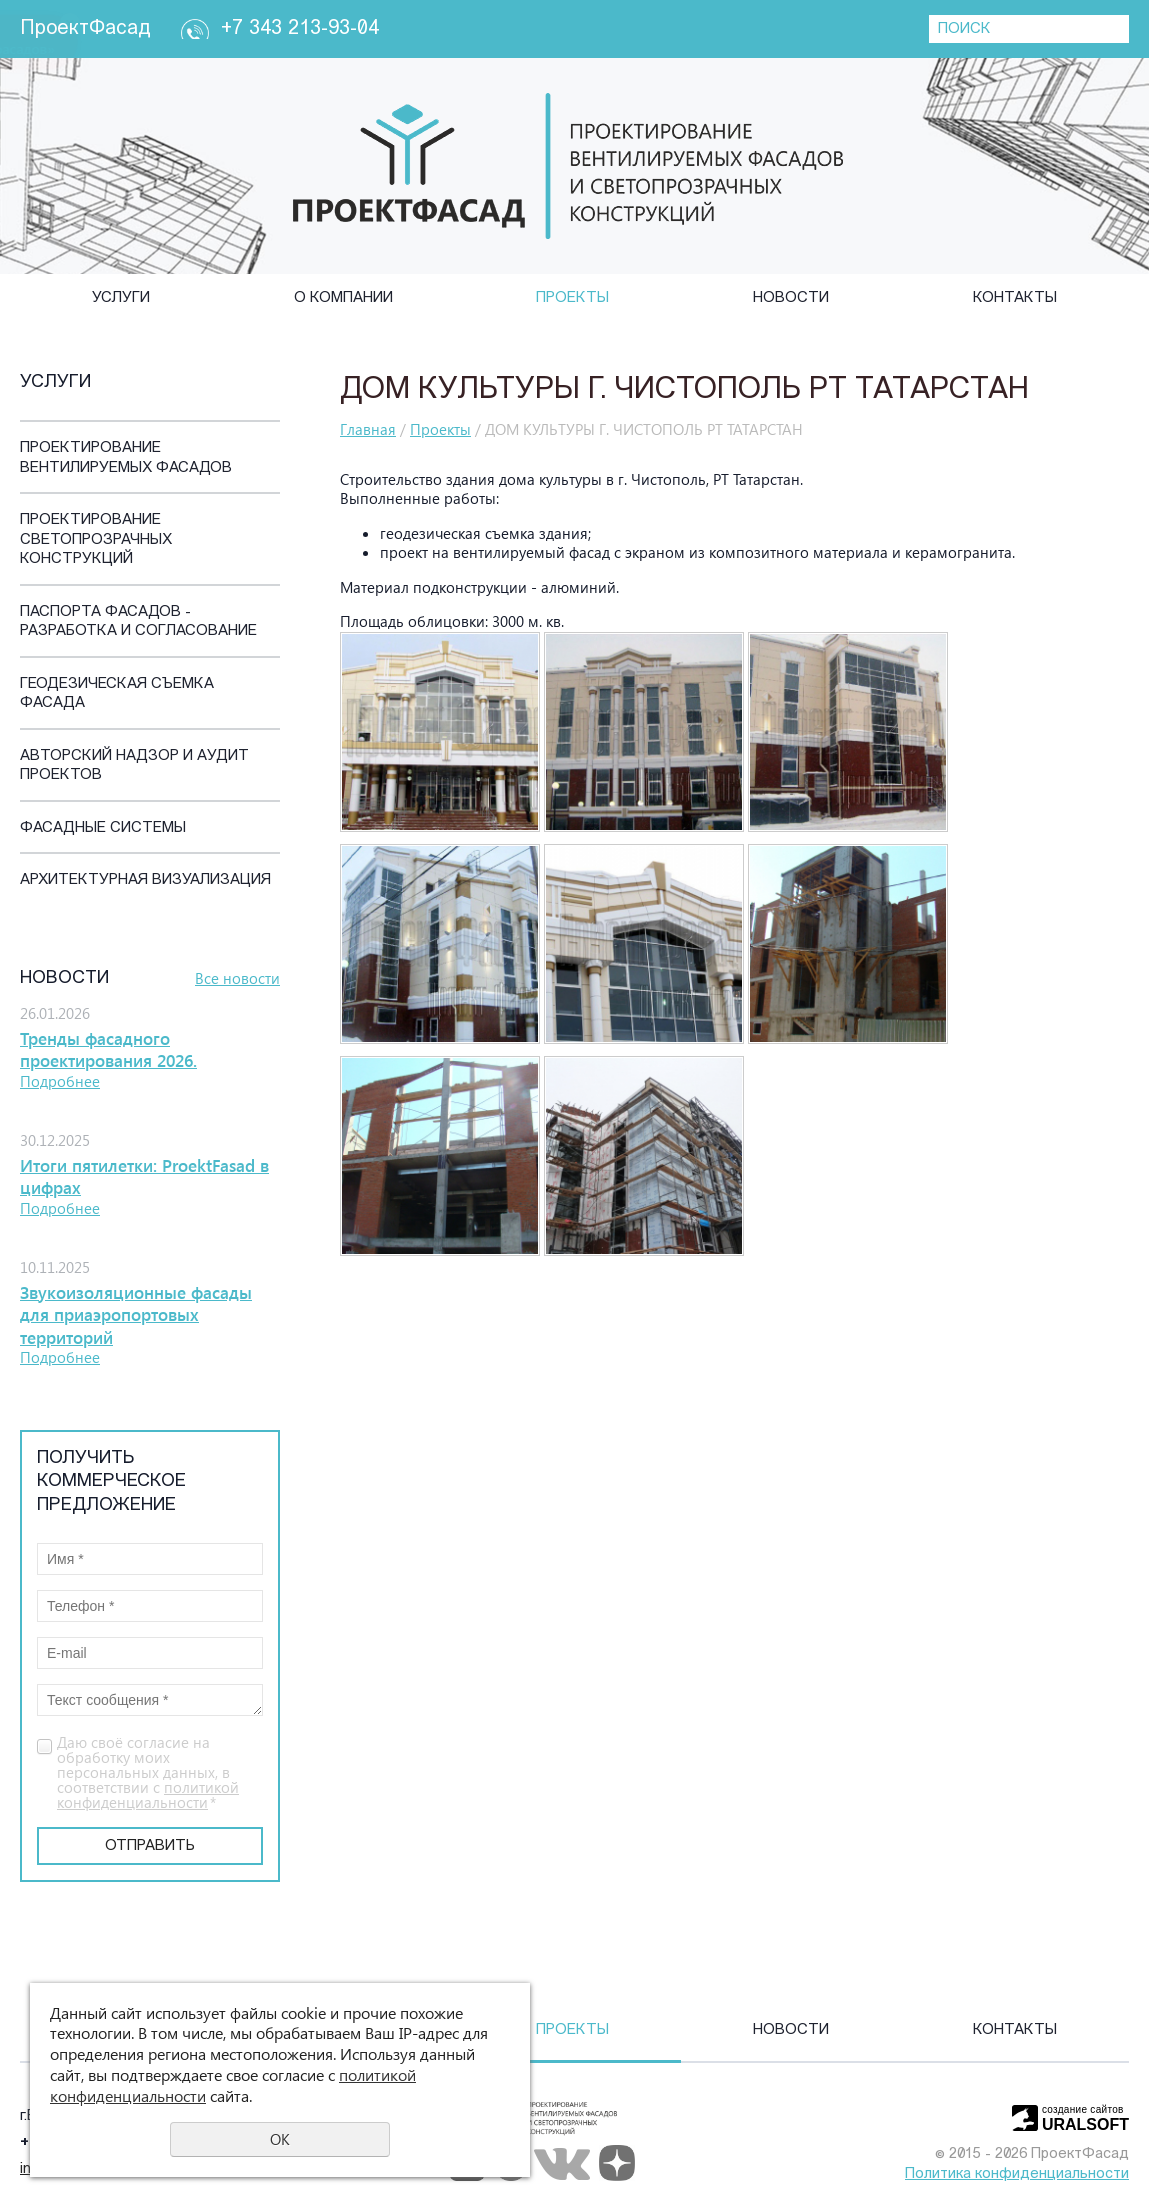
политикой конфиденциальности (148, 1794)
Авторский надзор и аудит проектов (134, 766)
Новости (791, 298)
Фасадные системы (103, 828)
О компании (343, 298)
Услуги (121, 298)
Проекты (572, 298)
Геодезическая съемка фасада (117, 694)
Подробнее (60, 1081)
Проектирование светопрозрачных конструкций (96, 540)
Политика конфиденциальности (1017, 2174)
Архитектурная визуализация (145, 880)
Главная (368, 429)
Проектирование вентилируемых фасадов (126, 458)
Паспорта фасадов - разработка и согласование (138, 622)
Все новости (237, 978)
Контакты (1015, 298)
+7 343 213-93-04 (300, 29)
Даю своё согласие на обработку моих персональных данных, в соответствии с (148, 1772)
